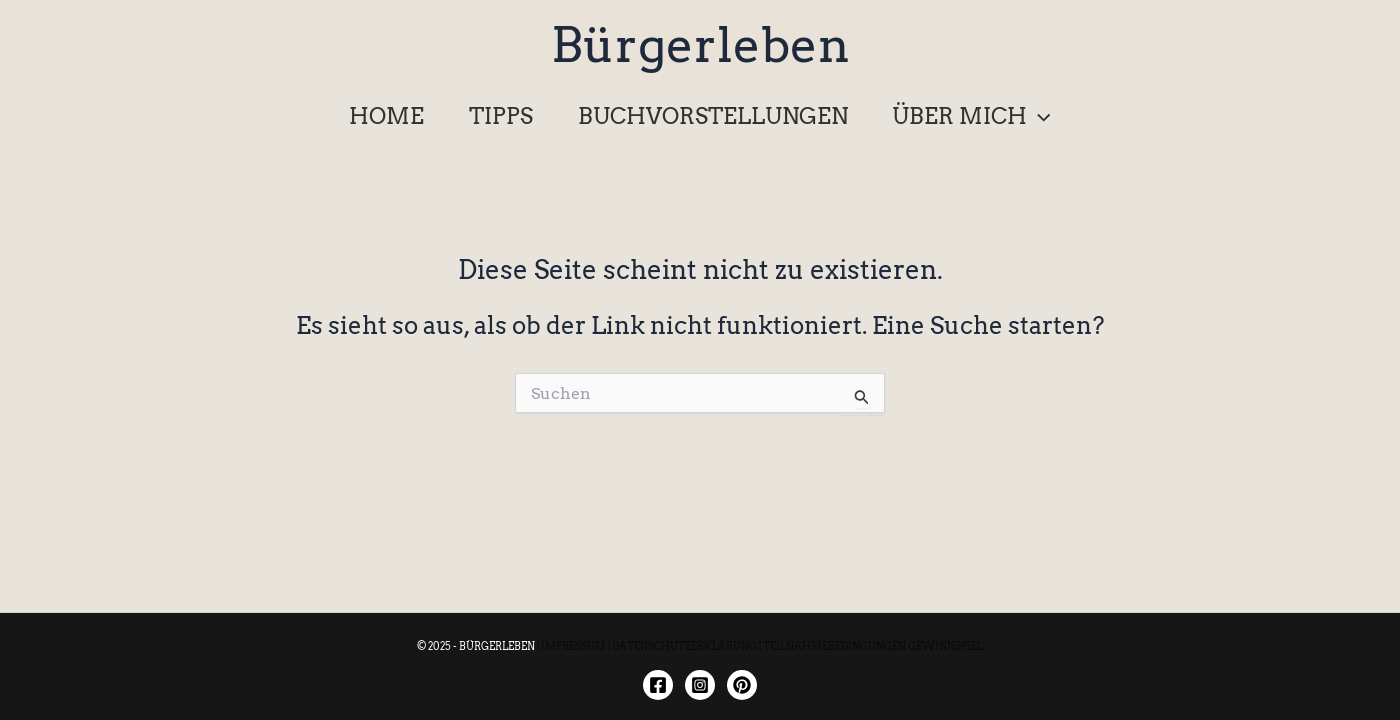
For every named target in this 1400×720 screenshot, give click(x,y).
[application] (1038, 116)
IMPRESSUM (573, 646)
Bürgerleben (700, 45)
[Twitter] (742, 685)
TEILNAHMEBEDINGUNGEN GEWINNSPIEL (873, 646)
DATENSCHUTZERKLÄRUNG (684, 646)
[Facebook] (658, 685)
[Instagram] (700, 685)
